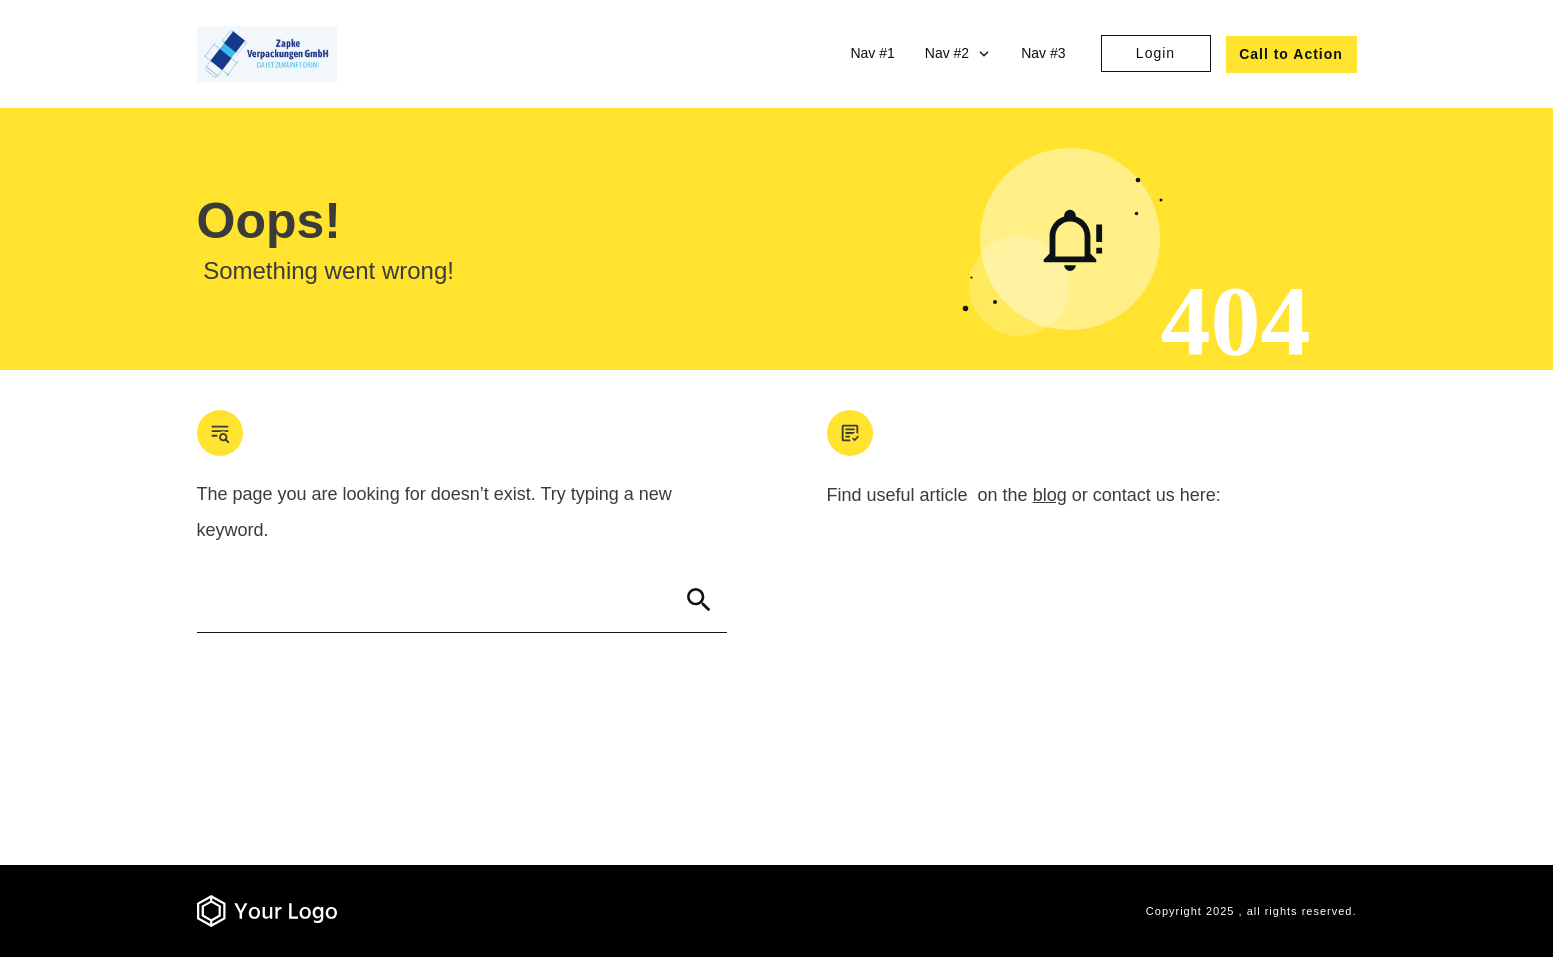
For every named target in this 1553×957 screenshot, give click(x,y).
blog (1050, 495)
